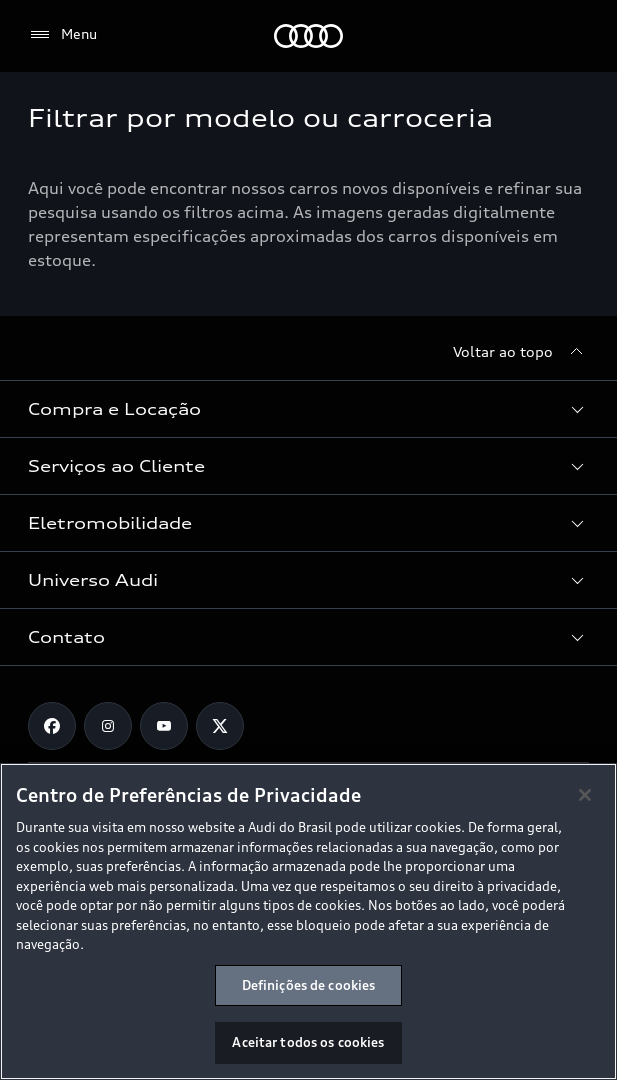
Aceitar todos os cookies (308, 1042)
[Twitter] (220, 726)
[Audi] (308, 36)
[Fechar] (585, 795)
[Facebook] (52, 726)
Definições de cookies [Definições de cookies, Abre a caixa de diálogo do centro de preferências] (309, 985)
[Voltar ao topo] (521, 352)
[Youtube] (164, 726)
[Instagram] (108, 726)
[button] (308, 409)
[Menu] (62, 35)
